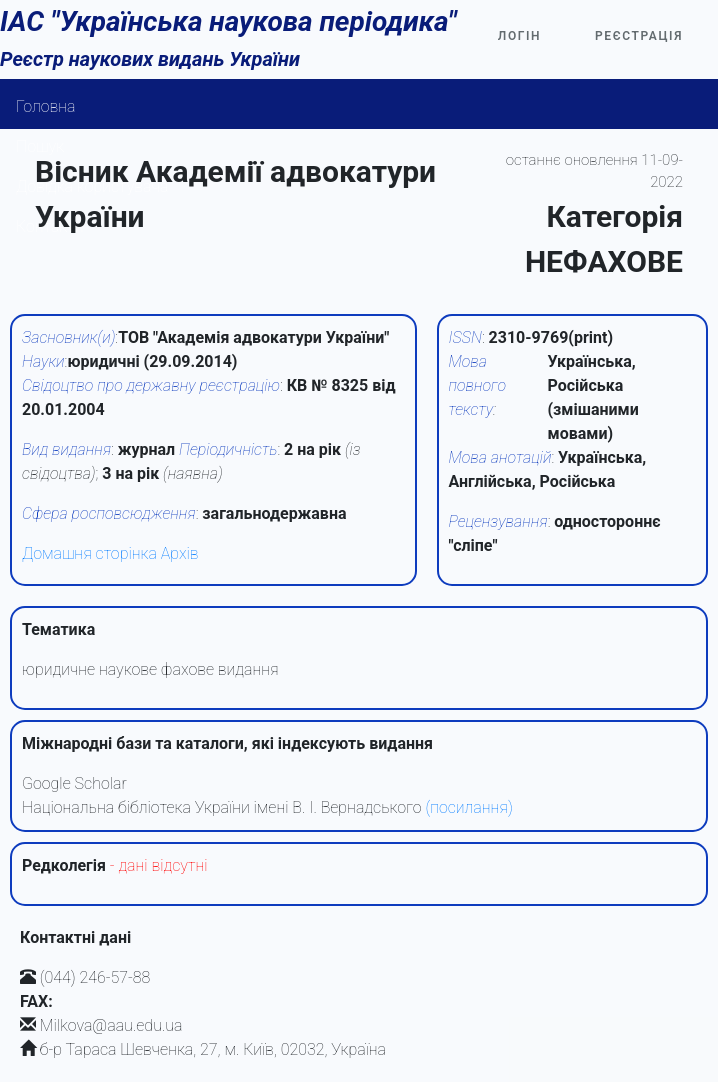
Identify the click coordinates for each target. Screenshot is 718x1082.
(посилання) (468, 807)
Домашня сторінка (89, 553)
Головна (46, 106)
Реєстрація (639, 36)
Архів (180, 553)
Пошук (40, 146)
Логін (519, 36)
